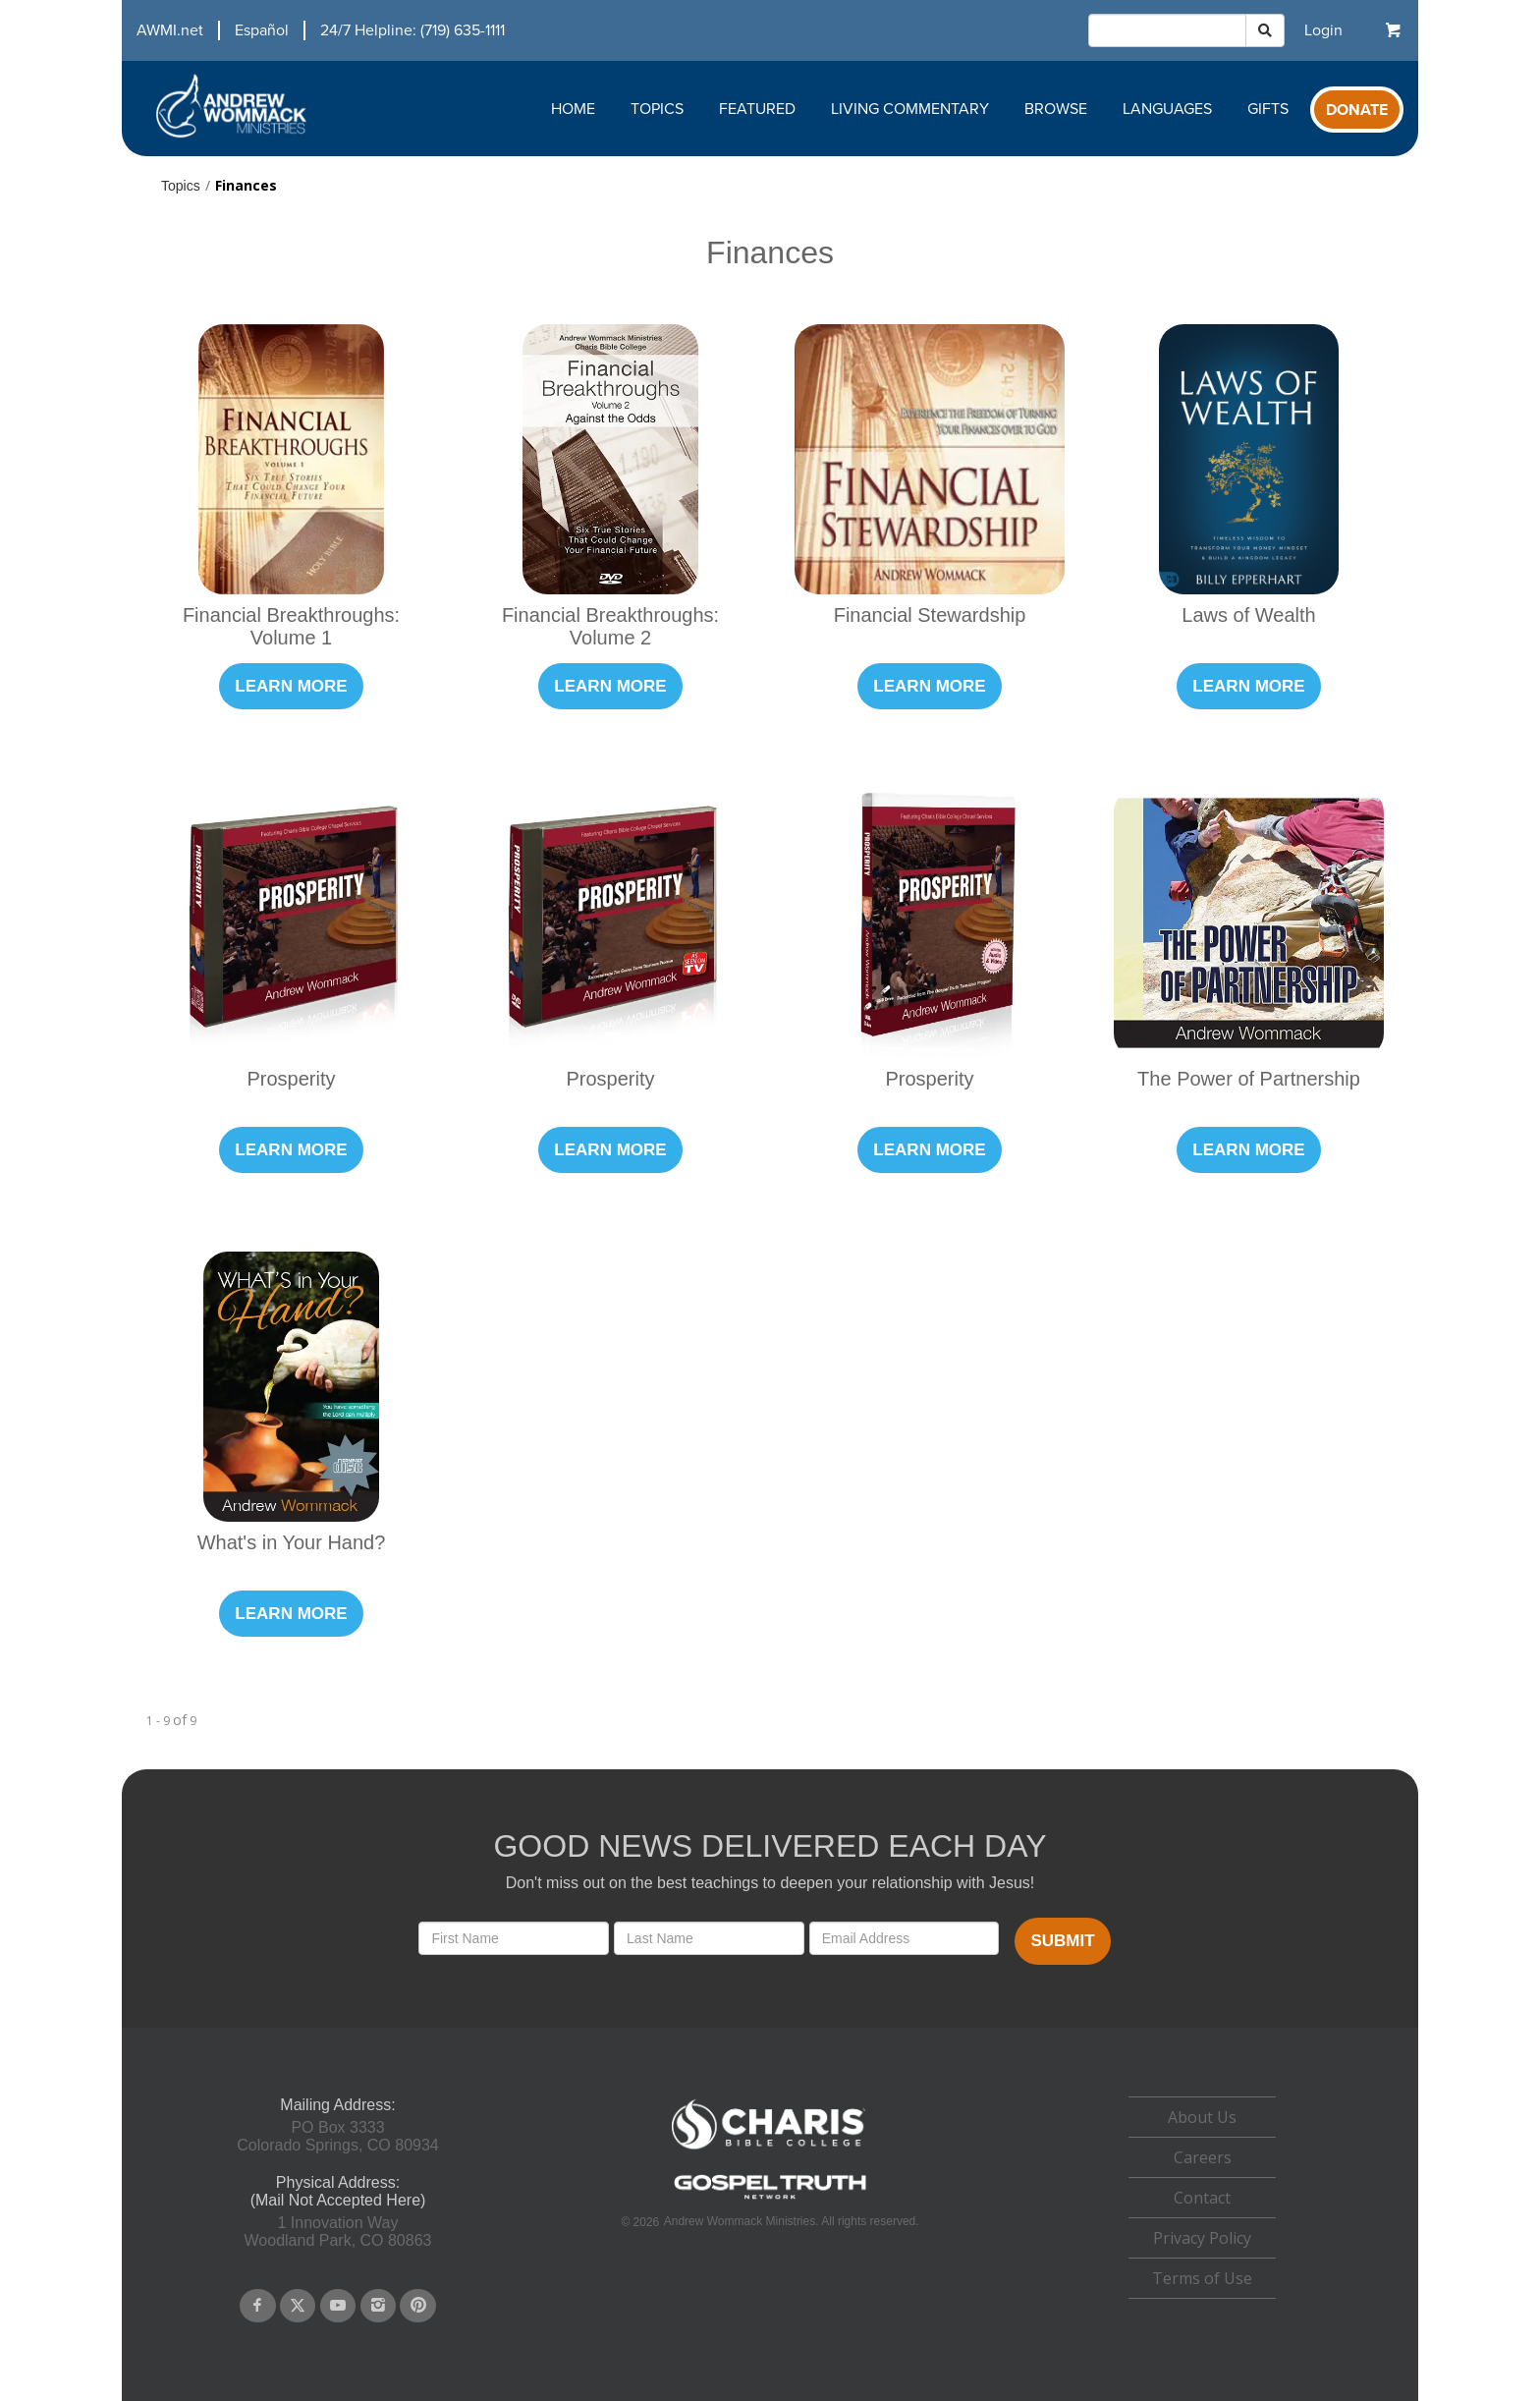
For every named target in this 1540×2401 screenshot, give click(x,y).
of (180, 1719)
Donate (1357, 110)
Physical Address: (338, 2182)
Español (262, 30)
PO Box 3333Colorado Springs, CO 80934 (337, 2136)
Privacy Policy (1202, 2238)
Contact (1202, 2197)
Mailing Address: (337, 2104)
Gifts (1268, 108)
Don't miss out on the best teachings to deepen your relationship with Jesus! (770, 1882)
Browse (1055, 108)
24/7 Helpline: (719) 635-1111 (412, 30)
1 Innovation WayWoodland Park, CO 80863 (338, 2231)
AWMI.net (170, 30)
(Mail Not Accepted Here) (338, 2200)
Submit (1062, 1940)
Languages (1167, 108)
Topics (657, 108)
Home (573, 108)
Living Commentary (910, 108)
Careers (1203, 2157)
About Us (1202, 2117)
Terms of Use (1202, 2278)
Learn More (291, 686)
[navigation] (313, 30)
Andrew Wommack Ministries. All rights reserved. (791, 2221)
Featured (757, 108)
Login (1323, 30)
